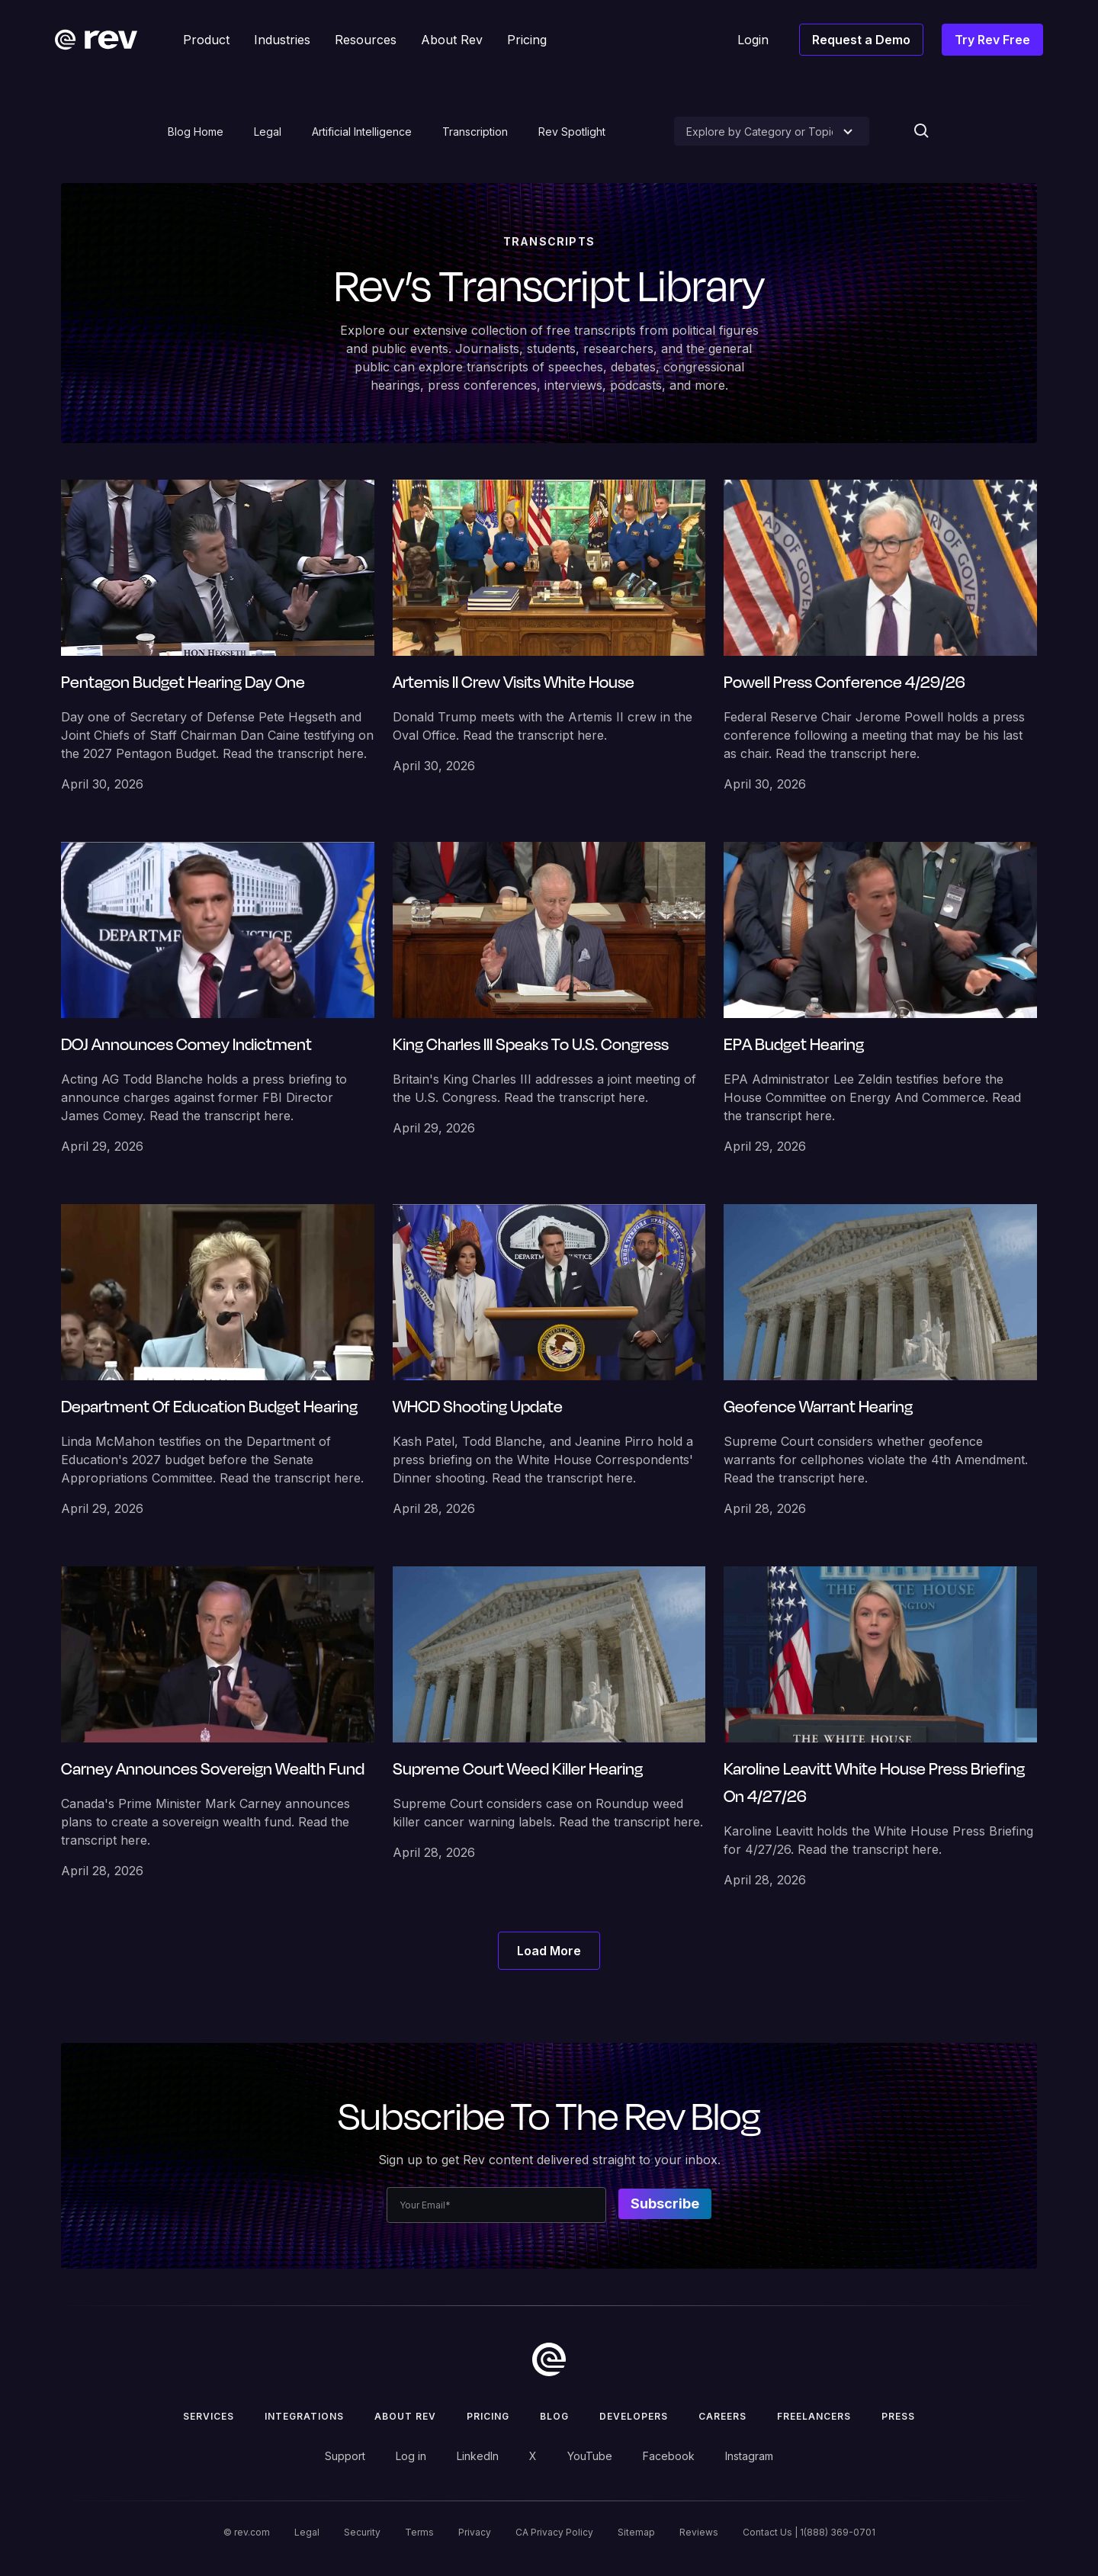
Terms (419, 2532)
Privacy (474, 2532)
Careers (722, 2416)
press (898, 2416)
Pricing (488, 2416)
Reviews (698, 2532)
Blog (554, 2416)
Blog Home (195, 131)
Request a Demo (861, 39)
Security (362, 2532)
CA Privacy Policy (554, 2532)
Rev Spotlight (571, 131)
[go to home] (549, 2359)
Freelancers (814, 2416)
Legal (267, 131)
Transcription (475, 131)
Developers (633, 2416)
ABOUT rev (405, 2416)
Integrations (304, 2416)
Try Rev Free (992, 39)
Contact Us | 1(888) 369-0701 (809, 2532)
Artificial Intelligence (362, 131)
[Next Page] (549, 1951)
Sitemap (636, 2532)
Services (208, 2416)
